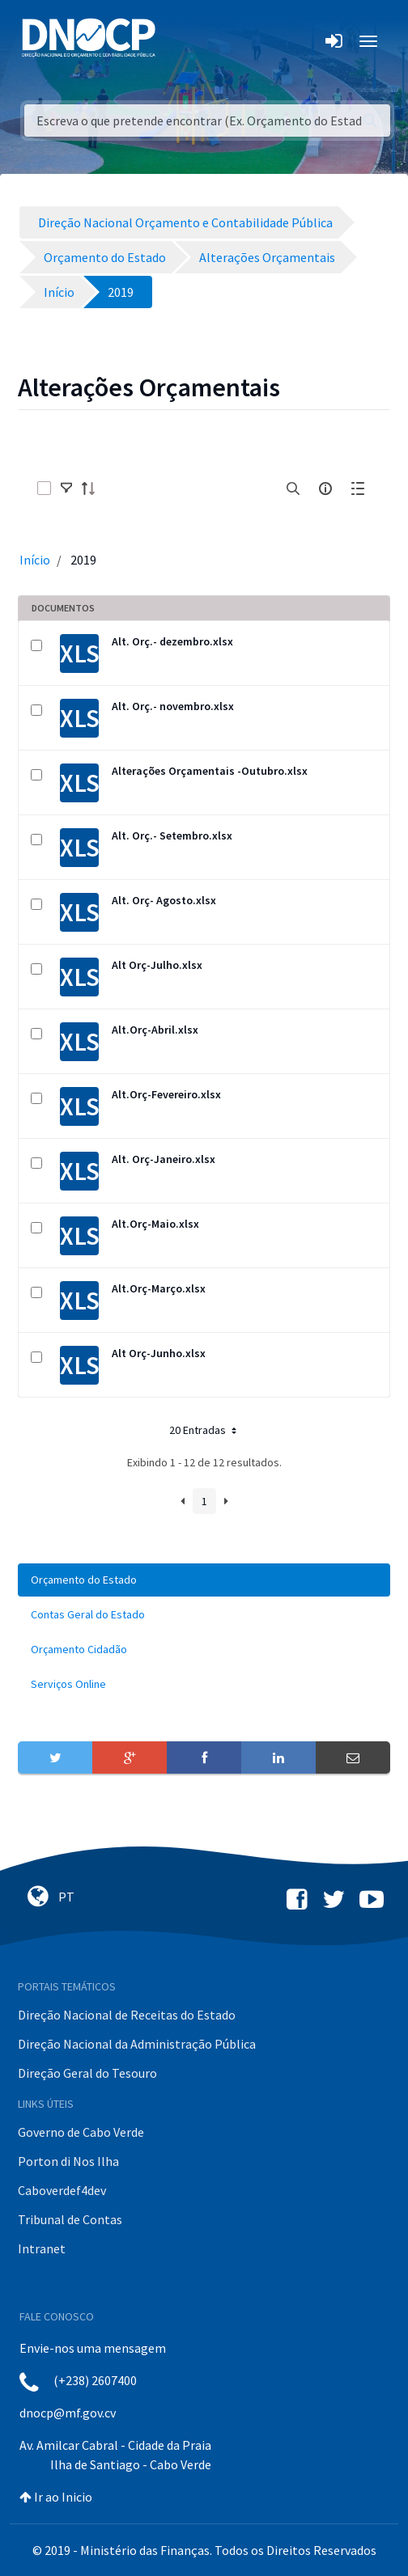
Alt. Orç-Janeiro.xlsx (163, 1159)
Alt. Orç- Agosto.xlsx (164, 900)
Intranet (42, 2248)
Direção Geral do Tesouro (87, 2073)
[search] (293, 488)
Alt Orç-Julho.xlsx (157, 965)
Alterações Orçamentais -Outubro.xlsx (210, 770)
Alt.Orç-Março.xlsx (159, 1288)
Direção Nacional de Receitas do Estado (127, 2015)
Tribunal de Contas (70, 2219)
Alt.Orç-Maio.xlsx (155, 1223)
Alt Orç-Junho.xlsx (159, 1353)
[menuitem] (204, 1580)
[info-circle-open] (325, 488)
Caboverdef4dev (62, 2190)
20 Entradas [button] (204, 1430)
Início (34, 560)
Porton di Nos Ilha (68, 2161)
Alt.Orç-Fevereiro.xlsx (166, 1094)
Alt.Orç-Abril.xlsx (155, 1029)
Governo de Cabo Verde (81, 2132)
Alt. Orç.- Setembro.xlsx (172, 835)
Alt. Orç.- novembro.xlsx (173, 706)
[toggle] (66, 488)
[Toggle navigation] (176, 41)
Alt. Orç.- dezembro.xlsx (172, 641)
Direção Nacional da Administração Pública (137, 2044)
